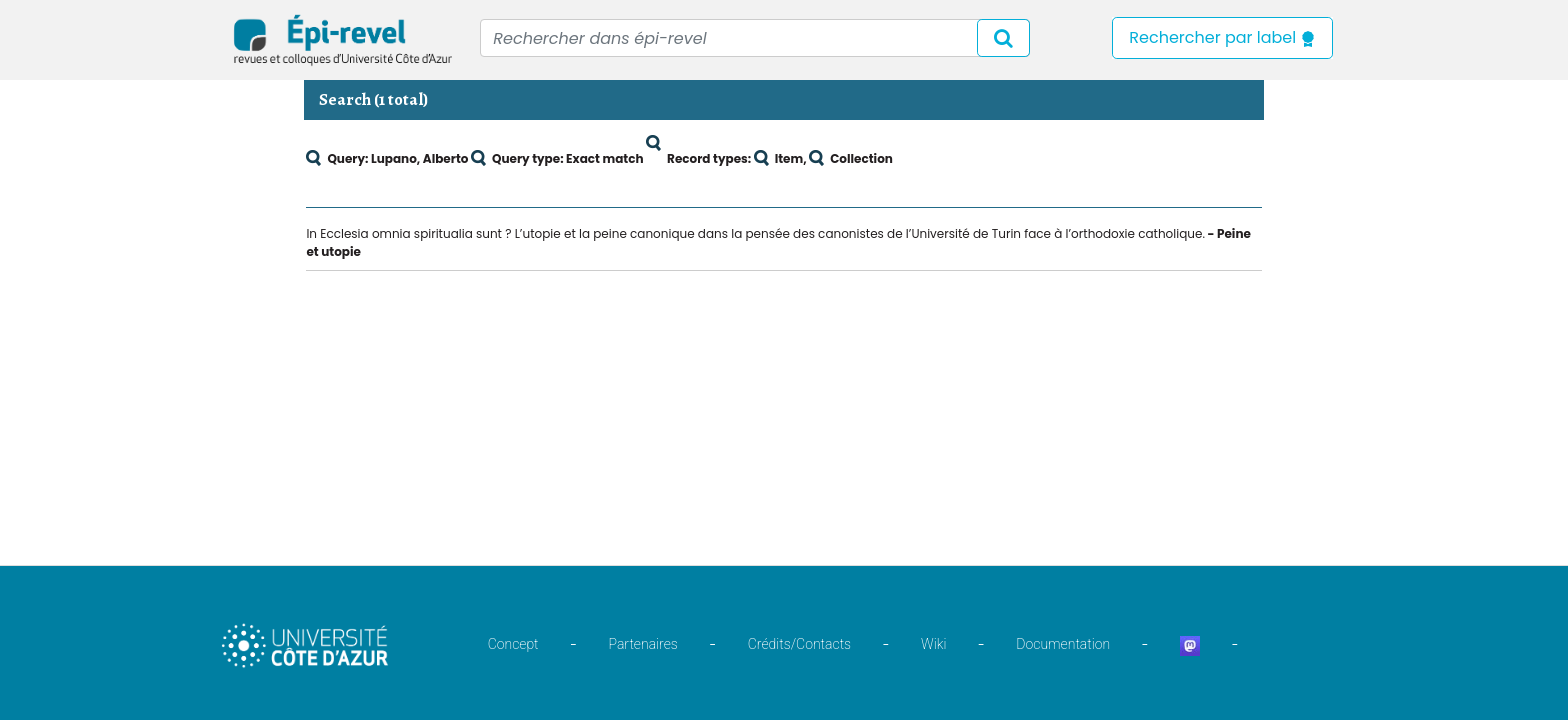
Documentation (1063, 644)
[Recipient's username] (755, 38)
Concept (513, 644)
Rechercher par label (1222, 37)
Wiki (933, 644)
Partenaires (643, 644)
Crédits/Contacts (799, 644)
